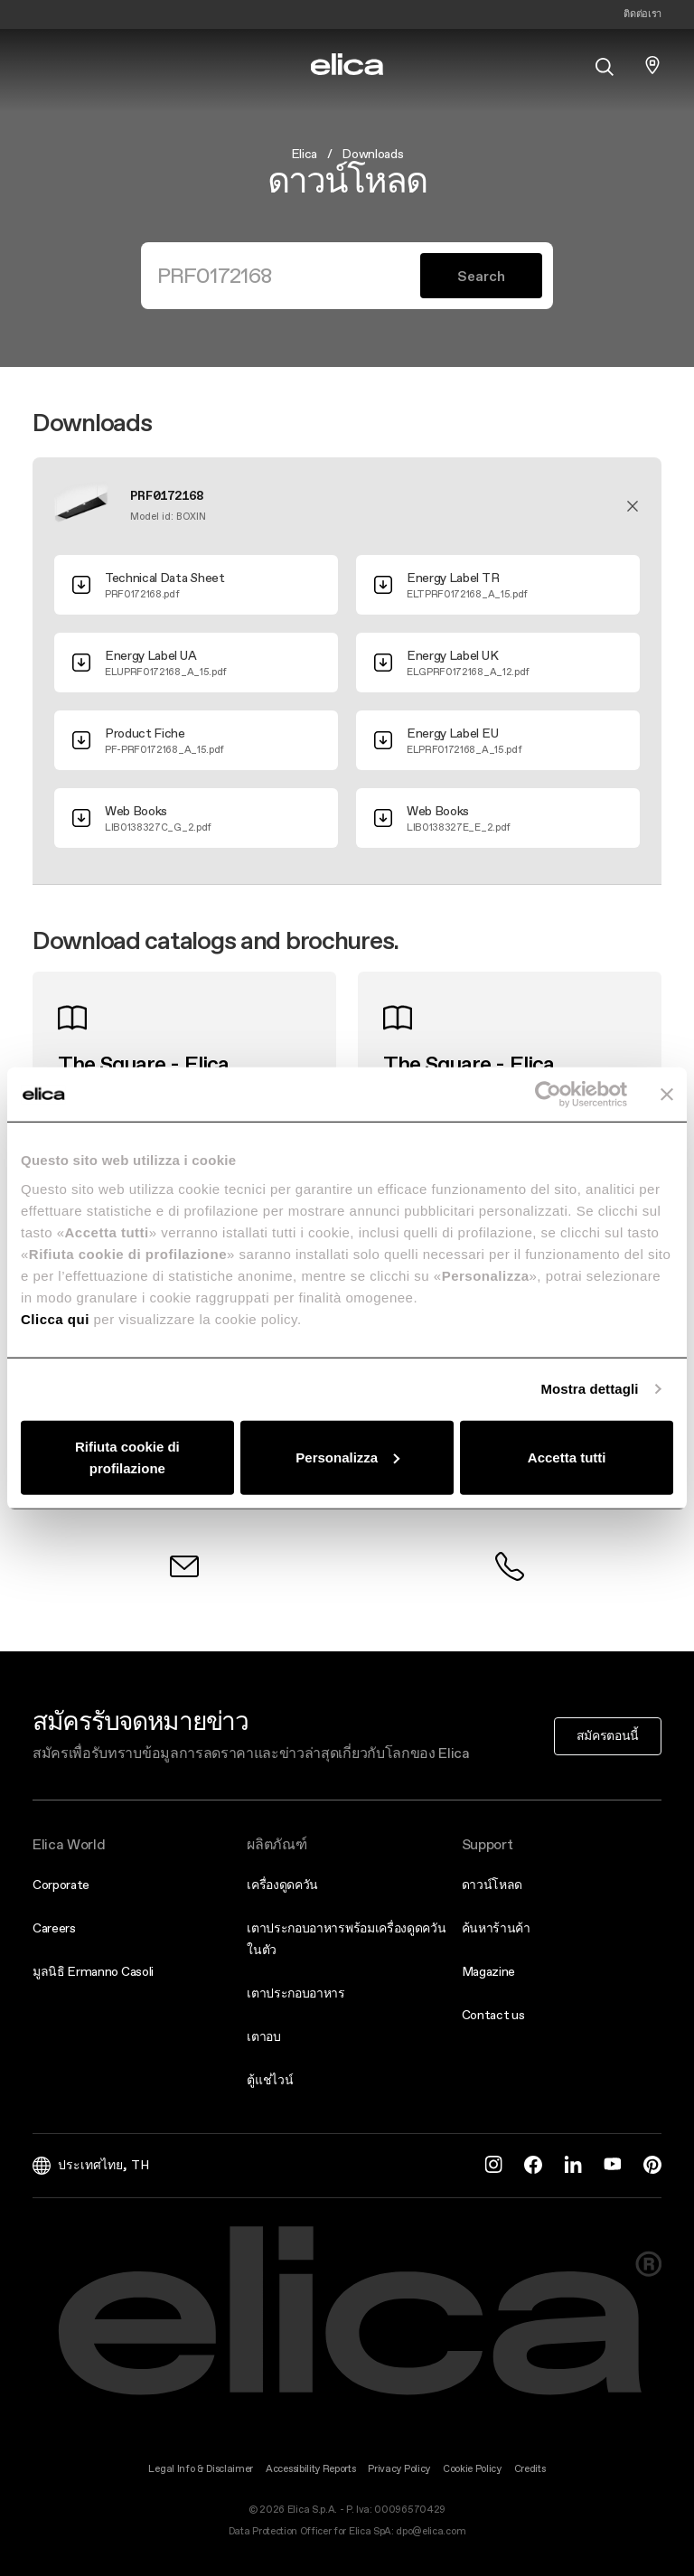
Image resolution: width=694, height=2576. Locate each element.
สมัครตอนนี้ (608, 1735)
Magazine (488, 1971)
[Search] (287, 275)
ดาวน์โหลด (492, 1885)
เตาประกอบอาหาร (296, 1993)
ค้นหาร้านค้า (496, 1928)
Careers (54, 1928)
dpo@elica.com (430, 2531)
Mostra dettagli (589, 1388)
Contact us (493, 2015)
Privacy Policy (399, 2469)
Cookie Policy (472, 2469)
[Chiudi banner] (667, 1094)
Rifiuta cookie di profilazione (127, 1456)
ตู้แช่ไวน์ (270, 2080)
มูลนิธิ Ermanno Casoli (93, 1971)
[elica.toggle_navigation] (42, 65)
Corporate (61, 1885)
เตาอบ (263, 2036)
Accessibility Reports (310, 2469)
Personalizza (347, 1456)
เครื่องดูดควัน (282, 1885)
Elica (304, 154)
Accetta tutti (567, 1456)
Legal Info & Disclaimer (200, 2469)
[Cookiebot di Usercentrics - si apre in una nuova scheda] (548, 1094)
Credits (530, 2469)
